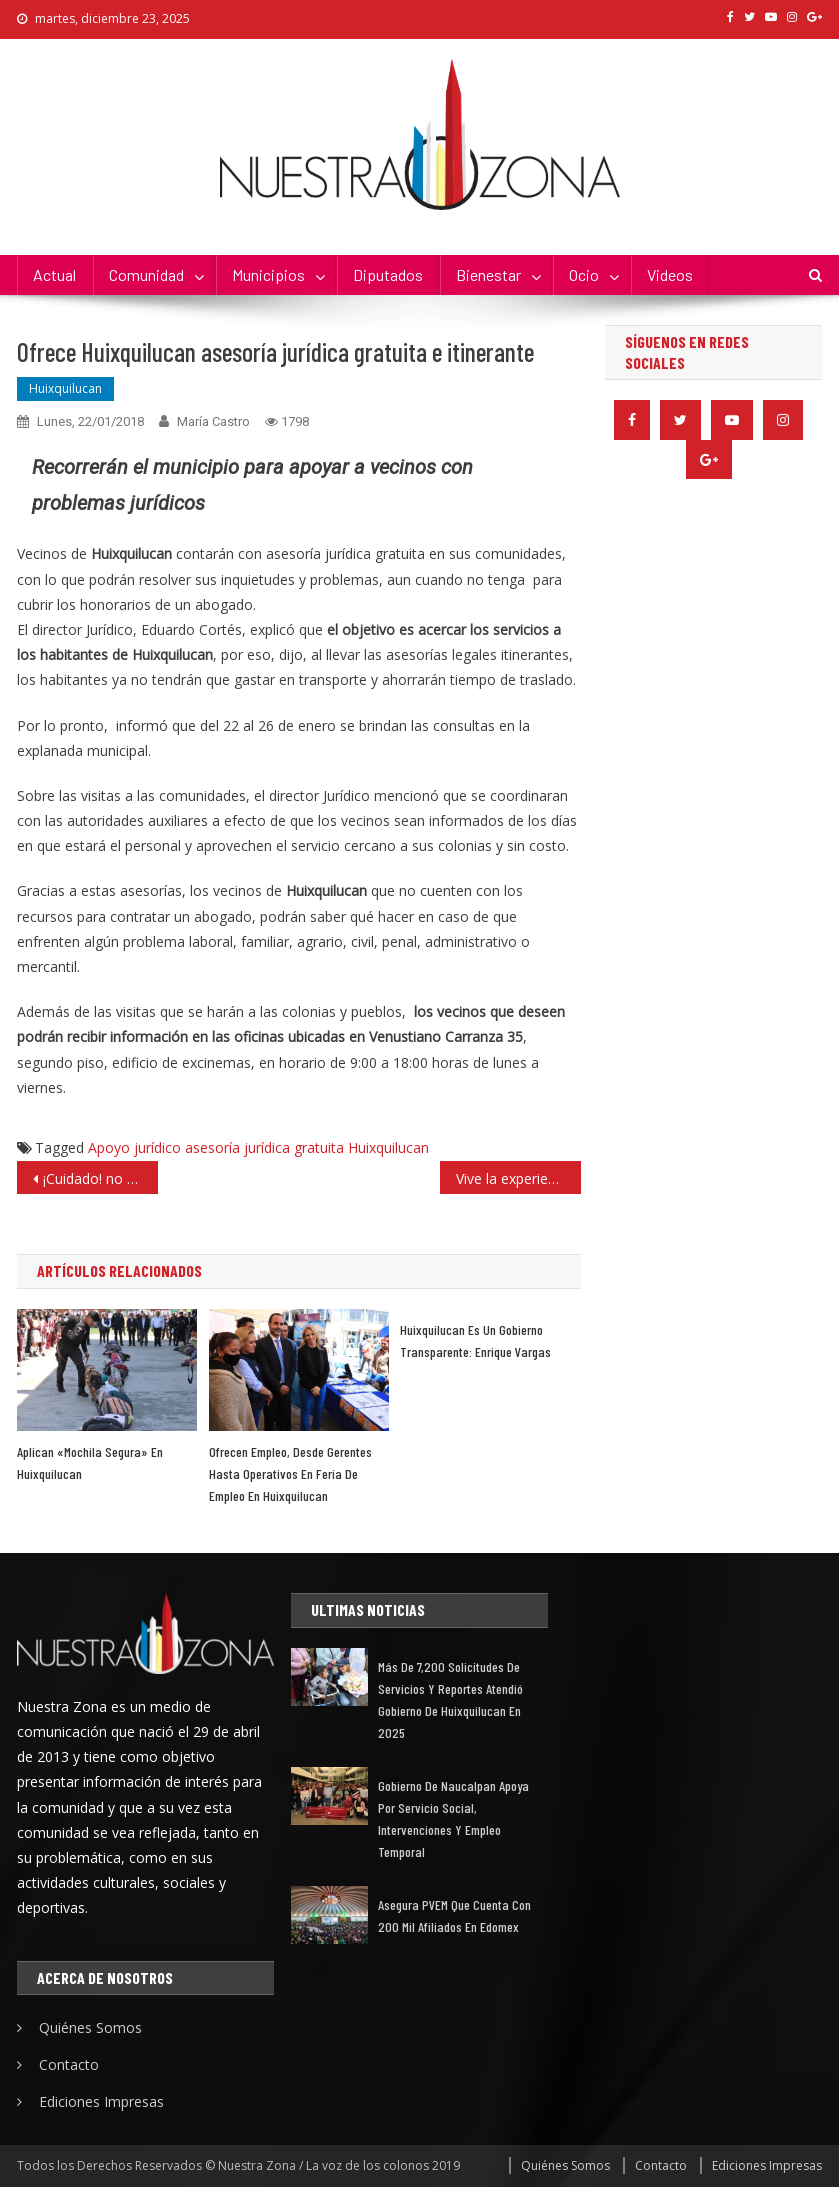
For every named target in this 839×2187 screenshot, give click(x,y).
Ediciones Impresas (101, 2101)
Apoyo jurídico (134, 1147)
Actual (54, 274)
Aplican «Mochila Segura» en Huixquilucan (90, 1462)
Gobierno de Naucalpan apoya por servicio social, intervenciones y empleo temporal (453, 1818)
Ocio (584, 274)
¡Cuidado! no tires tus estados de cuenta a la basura (100, 1178)
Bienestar (488, 274)
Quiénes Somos (90, 2027)
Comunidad (146, 274)
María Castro (213, 421)
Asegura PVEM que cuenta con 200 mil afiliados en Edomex (454, 1915)
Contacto (69, 2064)
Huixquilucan (65, 388)
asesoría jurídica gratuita (264, 1147)
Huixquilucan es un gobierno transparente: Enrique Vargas (475, 1340)
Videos (670, 274)
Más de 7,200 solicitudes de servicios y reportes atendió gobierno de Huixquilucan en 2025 (450, 1699)
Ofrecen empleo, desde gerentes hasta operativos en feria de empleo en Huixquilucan (290, 1473)
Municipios (268, 274)
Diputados (388, 274)
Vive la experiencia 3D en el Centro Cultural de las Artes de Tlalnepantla (518, 1178)
